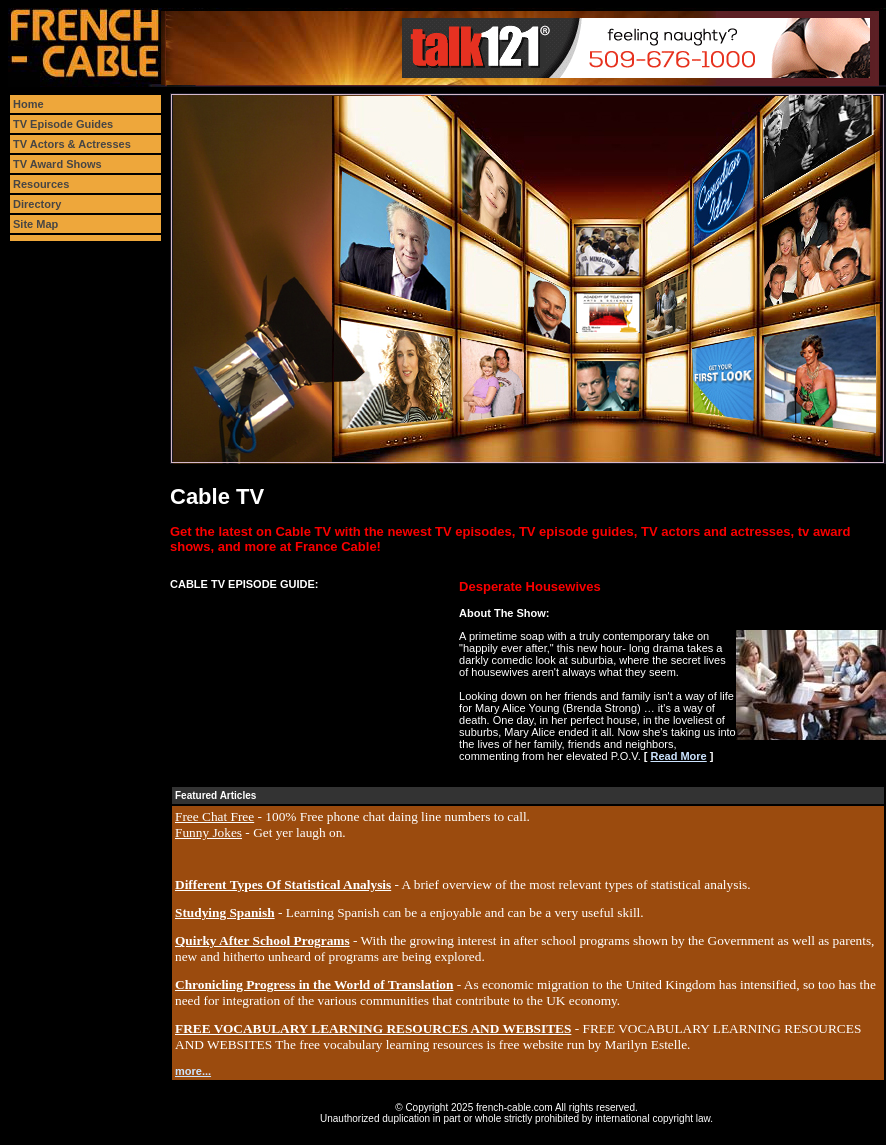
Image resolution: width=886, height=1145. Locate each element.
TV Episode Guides (63, 124)
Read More (678, 756)
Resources (41, 184)
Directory (37, 204)
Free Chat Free (214, 816)
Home (28, 104)
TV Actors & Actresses (72, 144)
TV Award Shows (57, 164)
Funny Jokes (208, 832)
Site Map (35, 224)
